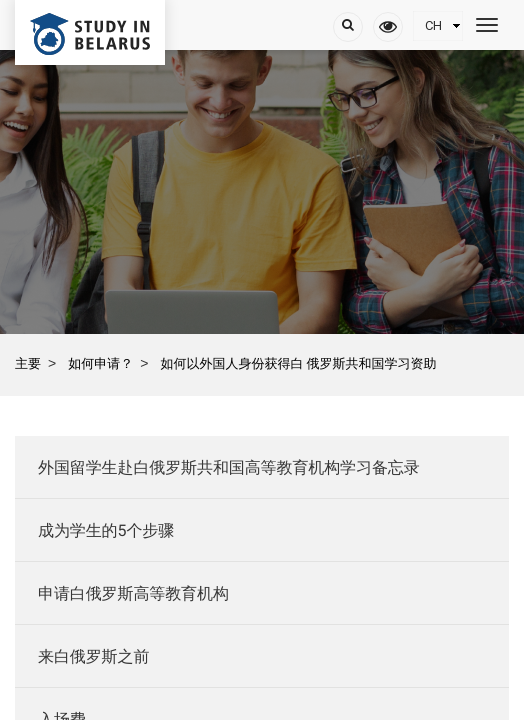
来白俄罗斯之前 (93, 656)
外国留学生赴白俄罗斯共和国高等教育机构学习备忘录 (229, 467)
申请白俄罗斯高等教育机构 (133, 593)
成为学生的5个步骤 (106, 530)
